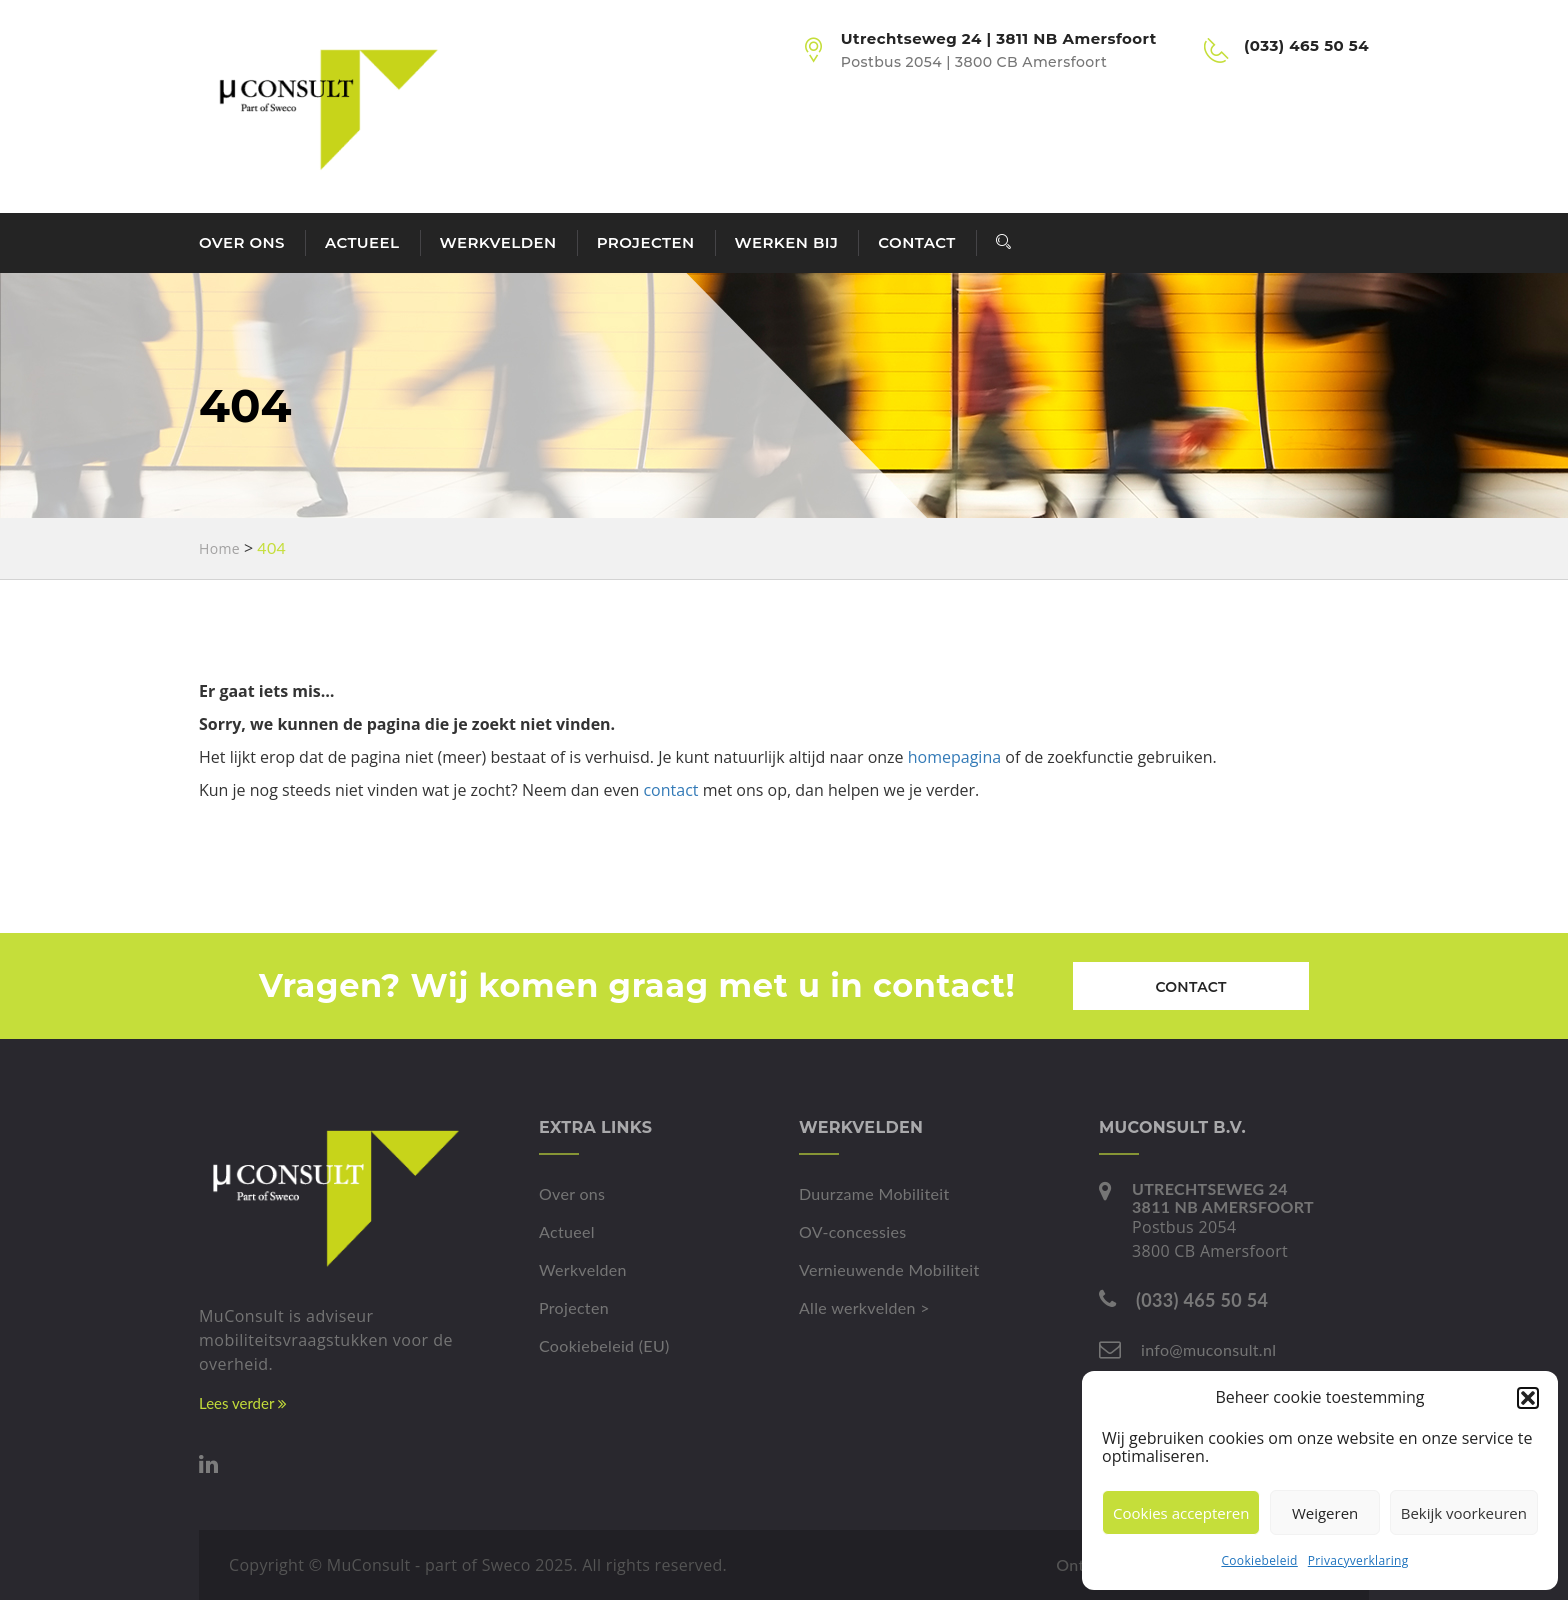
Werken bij (787, 242)
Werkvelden (498, 242)
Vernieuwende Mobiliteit (889, 1269)
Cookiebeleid (1259, 1560)
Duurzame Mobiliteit (874, 1193)
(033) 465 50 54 (1202, 1300)
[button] (1528, 1398)
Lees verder (243, 1403)
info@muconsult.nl (1208, 1349)
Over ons (242, 242)
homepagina (954, 757)
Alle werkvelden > (864, 1307)
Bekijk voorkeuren (1464, 1513)
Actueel (362, 242)
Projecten (646, 242)
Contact (916, 242)
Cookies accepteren (1181, 1513)
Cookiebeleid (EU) (604, 1345)
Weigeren (1325, 1513)
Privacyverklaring (1358, 1560)
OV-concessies (852, 1231)
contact (670, 790)
